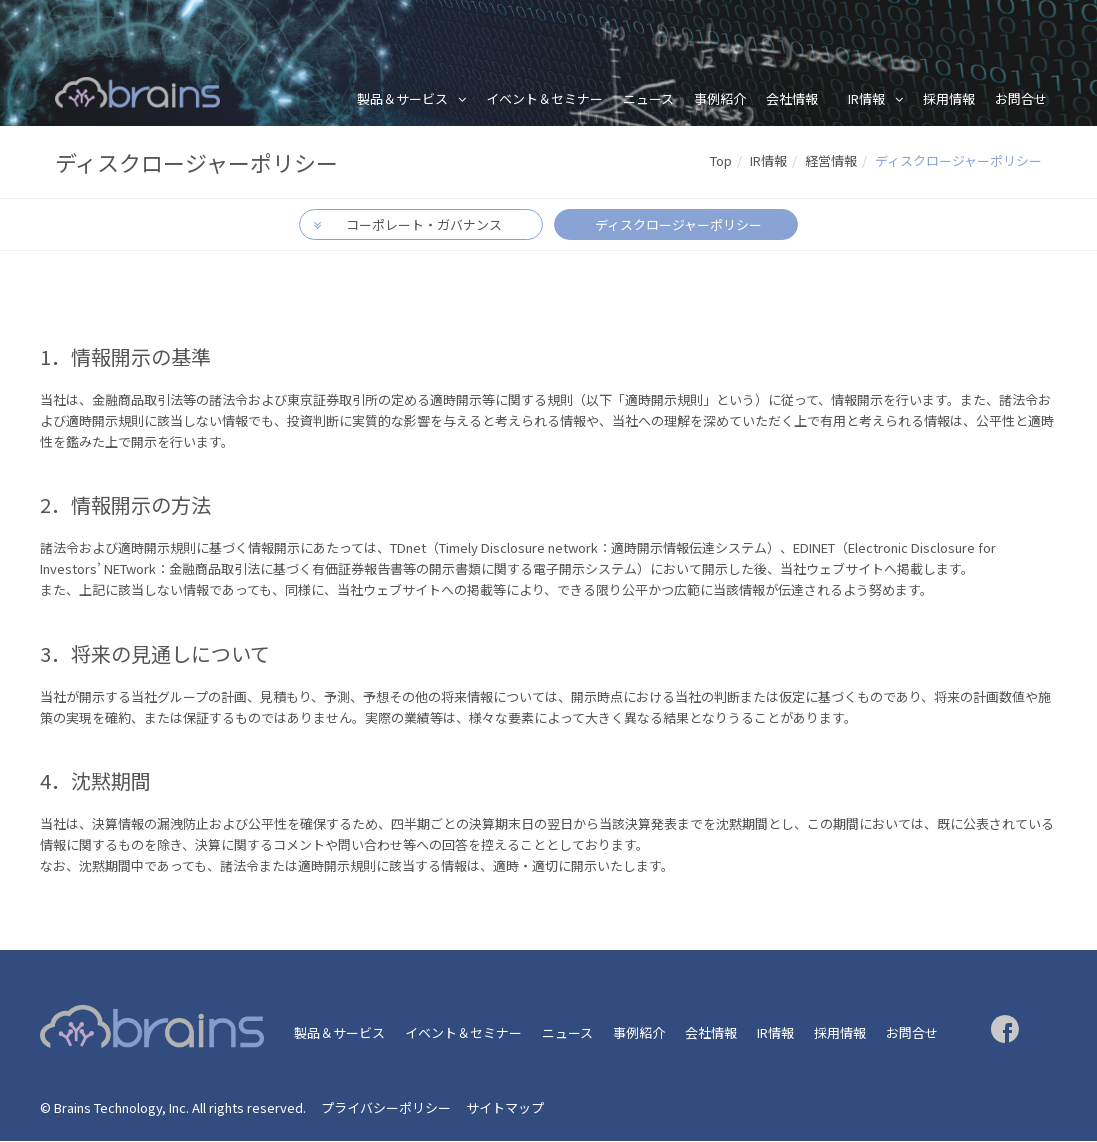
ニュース (648, 98)
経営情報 (831, 160)
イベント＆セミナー (544, 98)
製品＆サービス (402, 98)
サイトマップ (505, 1108)
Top (721, 160)
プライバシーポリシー (386, 1108)
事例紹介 (720, 98)
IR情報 (866, 98)
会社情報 (792, 98)
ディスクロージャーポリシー (678, 225)
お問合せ (1021, 98)
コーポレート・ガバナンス (424, 225)
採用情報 (949, 98)
